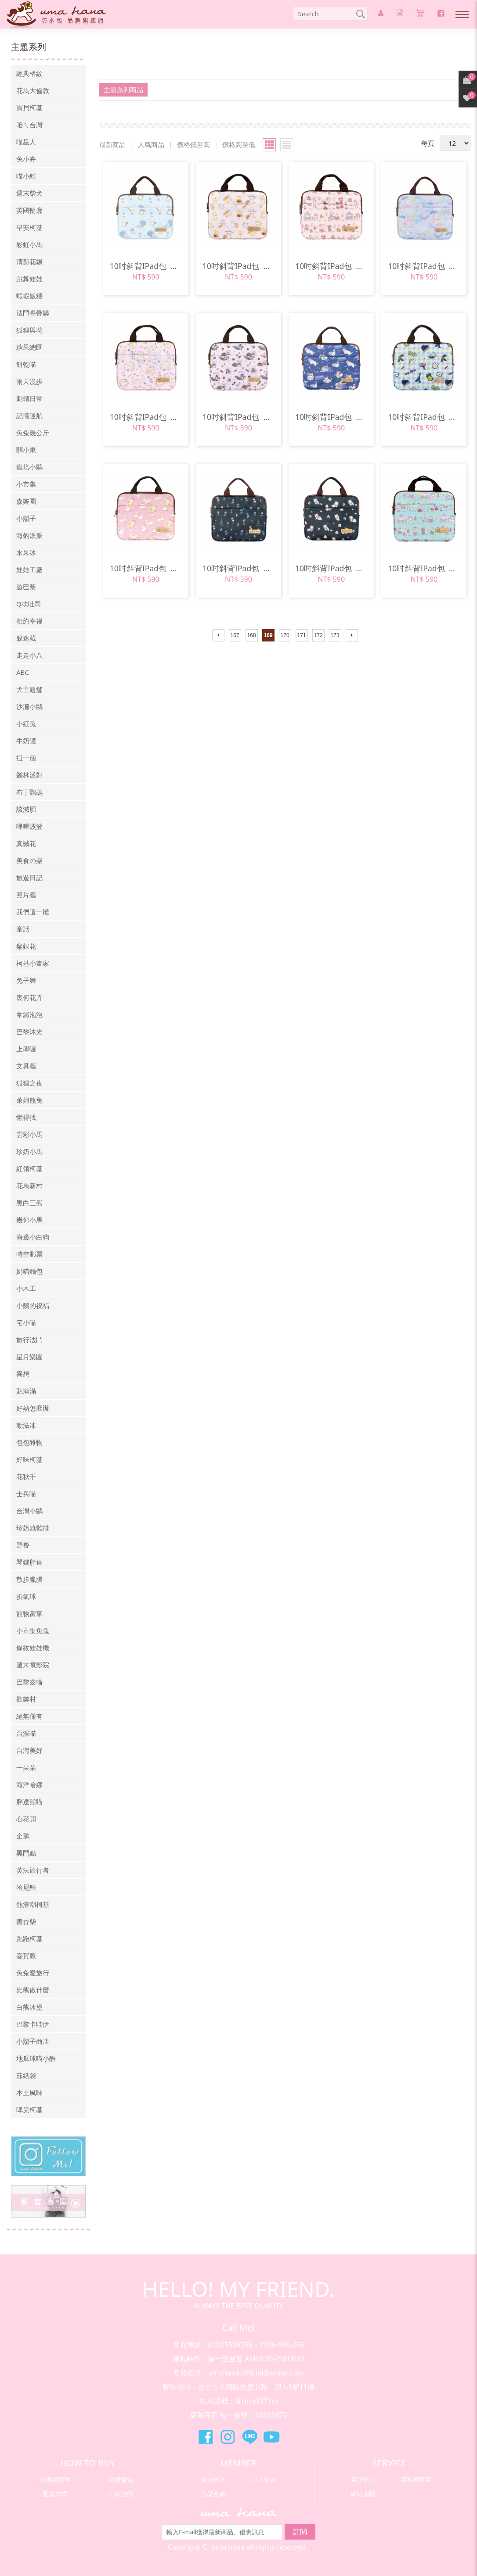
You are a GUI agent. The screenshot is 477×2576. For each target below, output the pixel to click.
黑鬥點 (26, 1853)
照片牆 (26, 894)
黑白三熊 (29, 1202)
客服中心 (363, 2479)
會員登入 (213, 2479)
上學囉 (26, 1048)
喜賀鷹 (26, 1955)
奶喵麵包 (29, 1271)
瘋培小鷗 (29, 466)
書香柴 (26, 1921)
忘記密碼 (213, 2494)
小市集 (26, 484)
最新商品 (112, 144)
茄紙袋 (26, 2075)
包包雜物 (29, 1442)
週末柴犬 (29, 193)
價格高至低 (238, 144)
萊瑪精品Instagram (227, 2437)
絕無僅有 (29, 1716)
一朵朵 (26, 1767)
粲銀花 (26, 946)
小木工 (26, 1288)
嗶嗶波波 (29, 826)
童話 (22, 928)
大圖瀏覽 (269, 144)
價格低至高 (193, 144)
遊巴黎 (26, 586)
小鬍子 (26, 518)
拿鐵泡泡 (29, 1014)
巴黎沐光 (29, 1031)
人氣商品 (151, 144)
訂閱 (300, 2532)
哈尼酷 (26, 1887)
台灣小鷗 (29, 1510)
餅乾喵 (26, 364)
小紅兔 (26, 723)
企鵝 (22, 1835)
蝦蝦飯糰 (29, 295)
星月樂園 (29, 1356)
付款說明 (120, 2494)
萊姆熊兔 (29, 1100)
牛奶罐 (26, 740)
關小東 (26, 449)
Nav (462, 14)
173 (335, 635)
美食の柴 (29, 860)
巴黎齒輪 (29, 1681)
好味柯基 (29, 1459)
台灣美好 (29, 1750)
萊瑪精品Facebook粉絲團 (205, 2437)
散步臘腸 (29, 1579)
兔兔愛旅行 (32, 1972)
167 (235, 635)
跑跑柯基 (29, 1938)
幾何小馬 (29, 1219)
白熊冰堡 (29, 2007)
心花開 (26, 1818)
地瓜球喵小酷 (36, 2058)
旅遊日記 (29, 877)
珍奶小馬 (29, 1151)
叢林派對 (29, 774)
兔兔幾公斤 (32, 432)
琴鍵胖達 (29, 1562)
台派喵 (26, 1733)
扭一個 (26, 757)
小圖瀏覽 (286, 144)
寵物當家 (29, 1613)
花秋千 (26, 1476)
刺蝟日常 (29, 398)
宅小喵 (26, 1322)
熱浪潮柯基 (32, 1904)
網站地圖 (363, 2494)
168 (251, 635)
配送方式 (55, 2494)
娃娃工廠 (29, 569)
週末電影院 (32, 1664)
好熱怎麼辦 (32, 1408)
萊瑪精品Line (249, 2437)
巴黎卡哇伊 (32, 2024)
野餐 (22, 1545)
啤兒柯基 (29, 2109)
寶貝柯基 (29, 107)
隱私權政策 (416, 2479)
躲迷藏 (26, 638)
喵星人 (26, 141)
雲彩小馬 (29, 1134)
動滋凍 (26, 1425)
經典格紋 (29, 73)
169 (268, 635)
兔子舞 (26, 980)
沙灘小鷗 (29, 706)
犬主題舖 (29, 689)
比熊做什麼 (32, 1989)
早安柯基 (29, 227)
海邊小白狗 (32, 1236)
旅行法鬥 (29, 1339)
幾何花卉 (29, 997)
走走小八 (29, 655)
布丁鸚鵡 (29, 792)
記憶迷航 (29, 415)
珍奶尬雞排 (32, 1527)
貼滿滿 (26, 1391)
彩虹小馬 (29, 244)
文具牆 (26, 1065)
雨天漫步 (29, 381)
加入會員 (263, 2479)
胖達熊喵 (29, 1801)
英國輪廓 (29, 210)
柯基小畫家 (32, 963)
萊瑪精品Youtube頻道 (271, 2437)
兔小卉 (26, 158)
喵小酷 (26, 176)
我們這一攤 (32, 911)
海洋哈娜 (29, 1784)
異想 (22, 1373)
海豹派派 (29, 535)
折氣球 (26, 1596)
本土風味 (29, 2092)
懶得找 (26, 1117)
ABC (22, 672)
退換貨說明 (55, 2479)
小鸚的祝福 (32, 1305)
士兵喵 (26, 1493)
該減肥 (26, 809)
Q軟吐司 (28, 603)
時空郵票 (29, 1254)
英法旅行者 (32, 1870)
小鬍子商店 (32, 2041)
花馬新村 (29, 1185)
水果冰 (26, 552)
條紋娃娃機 (32, 1647)
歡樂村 (26, 1699)
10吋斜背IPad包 (146, 266)
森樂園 (26, 501)
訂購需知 (120, 2479)
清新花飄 (29, 261)
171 (301, 635)
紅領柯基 (29, 1168)
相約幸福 (29, 620)
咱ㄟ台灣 (29, 124)
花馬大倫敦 (32, 90)
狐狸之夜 (29, 1082)
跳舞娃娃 (29, 278)
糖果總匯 (29, 347)
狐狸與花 (29, 330)
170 (285, 635)
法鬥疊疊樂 (32, 312)
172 (318, 635)
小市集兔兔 (32, 1630)
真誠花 (26, 843)
